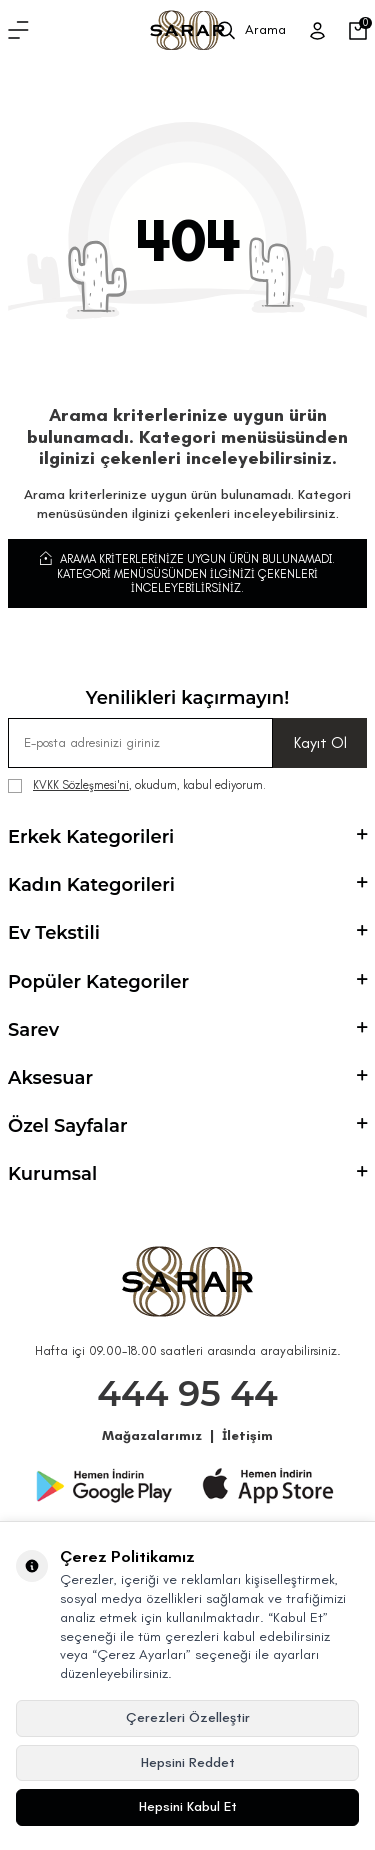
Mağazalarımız (152, 1435)
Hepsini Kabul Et (188, 1806)
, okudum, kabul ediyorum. (137, 785)
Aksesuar (187, 1078)
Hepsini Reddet (188, 1762)
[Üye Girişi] (317, 31)
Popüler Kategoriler (187, 982)
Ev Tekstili (187, 933)
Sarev (187, 1030)
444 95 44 (187, 1393)
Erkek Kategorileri (187, 837)
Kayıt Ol (320, 742)
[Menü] (18, 31)
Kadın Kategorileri (187, 885)
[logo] (187, 30)
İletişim (247, 1435)
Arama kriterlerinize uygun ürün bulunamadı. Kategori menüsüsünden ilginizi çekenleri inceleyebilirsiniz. (187, 572)
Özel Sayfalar (187, 1126)
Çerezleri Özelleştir (188, 1717)
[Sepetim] (358, 31)
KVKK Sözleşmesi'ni (81, 785)
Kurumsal (187, 1174)
